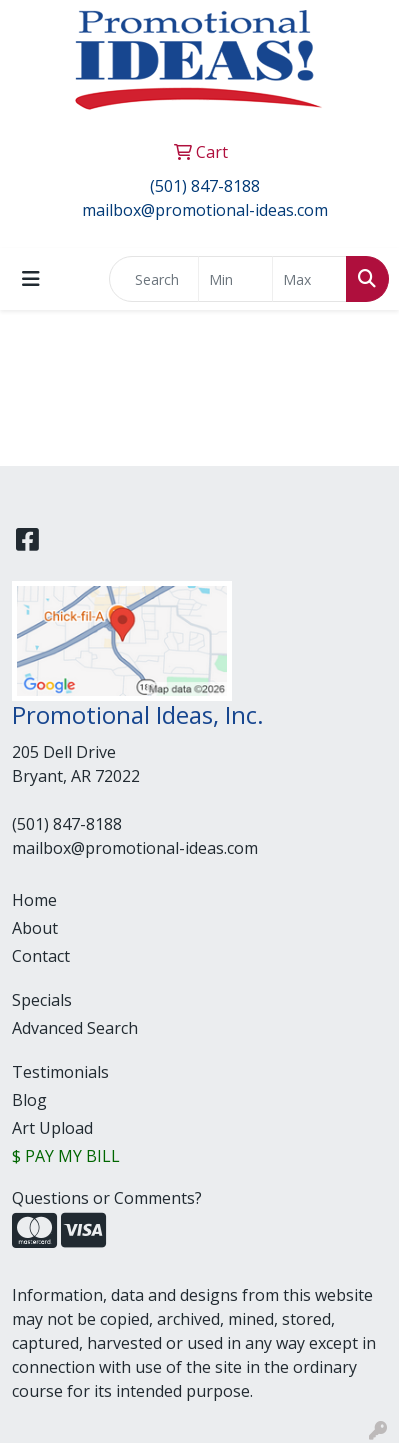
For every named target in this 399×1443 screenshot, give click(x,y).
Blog (29, 1100)
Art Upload (52, 1128)
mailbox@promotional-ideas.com (205, 210)
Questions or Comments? (107, 1198)
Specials (42, 1000)
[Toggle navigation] (31, 279)
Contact (41, 956)
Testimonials (60, 1072)
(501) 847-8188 (205, 186)
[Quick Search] (154, 279)
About (35, 928)
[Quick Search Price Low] (235, 279)
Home (34, 900)
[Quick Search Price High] (309, 279)
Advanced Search (75, 1028)
